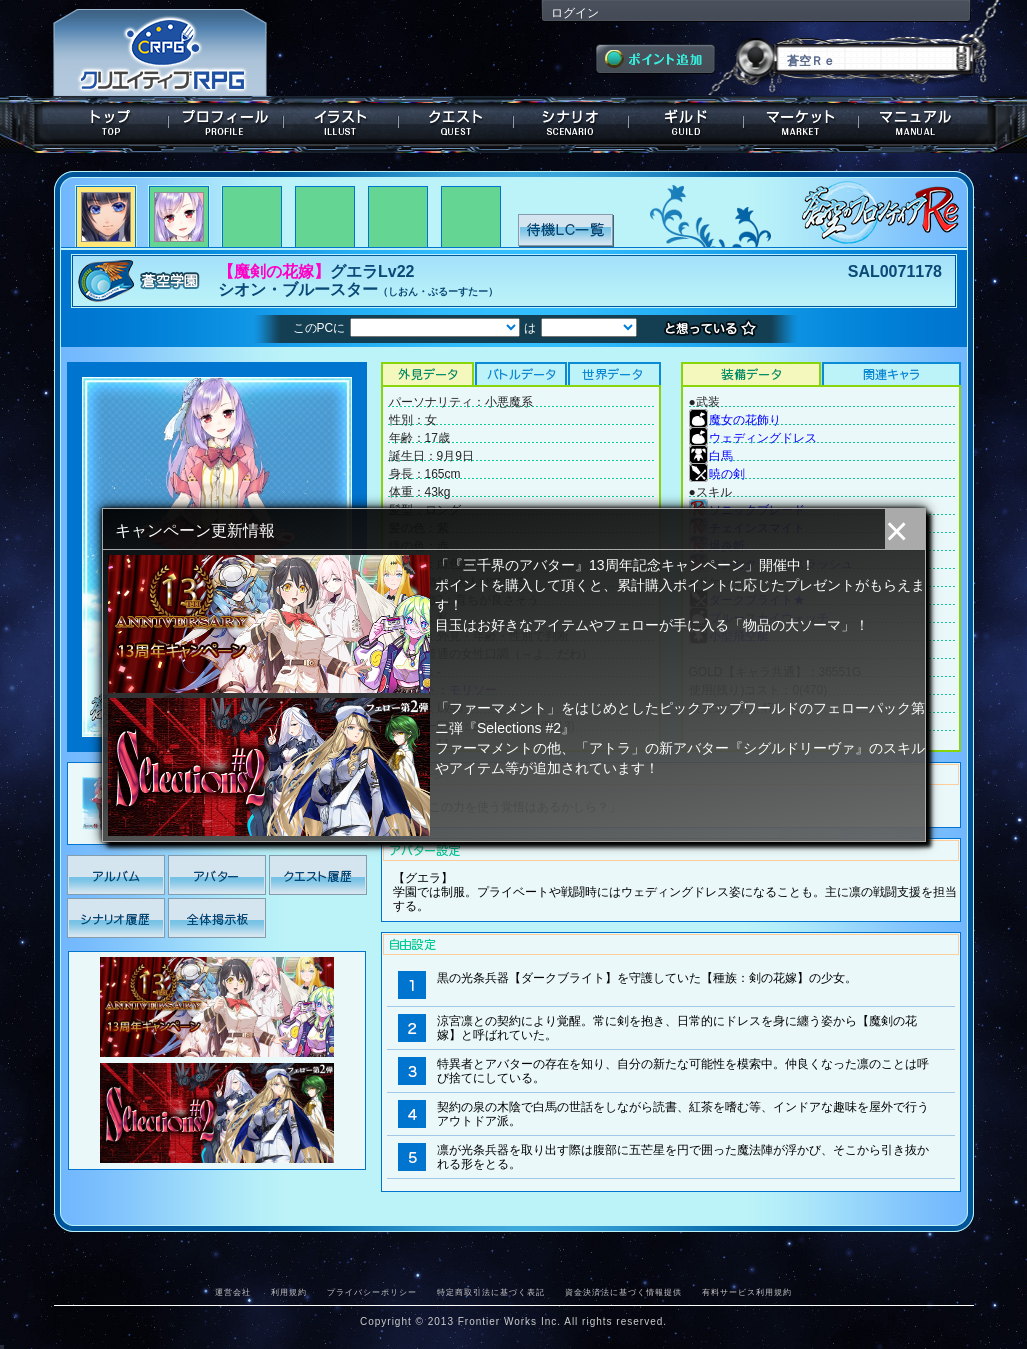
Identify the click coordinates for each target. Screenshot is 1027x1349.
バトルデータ (520, 374)
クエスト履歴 (318, 875)
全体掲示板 (217, 918)
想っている (715, 329)
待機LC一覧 (565, 229)
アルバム (116, 875)
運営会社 (233, 1292)
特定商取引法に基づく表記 (491, 1292)
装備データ (751, 374)
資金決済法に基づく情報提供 (623, 1292)
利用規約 (289, 1292)
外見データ (427, 374)
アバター (217, 875)
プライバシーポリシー (372, 1292)
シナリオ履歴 (116, 918)
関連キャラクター (891, 374)
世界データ (614, 374)
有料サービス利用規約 (747, 1292)
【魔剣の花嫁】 (274, 271)
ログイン (575, 13)
